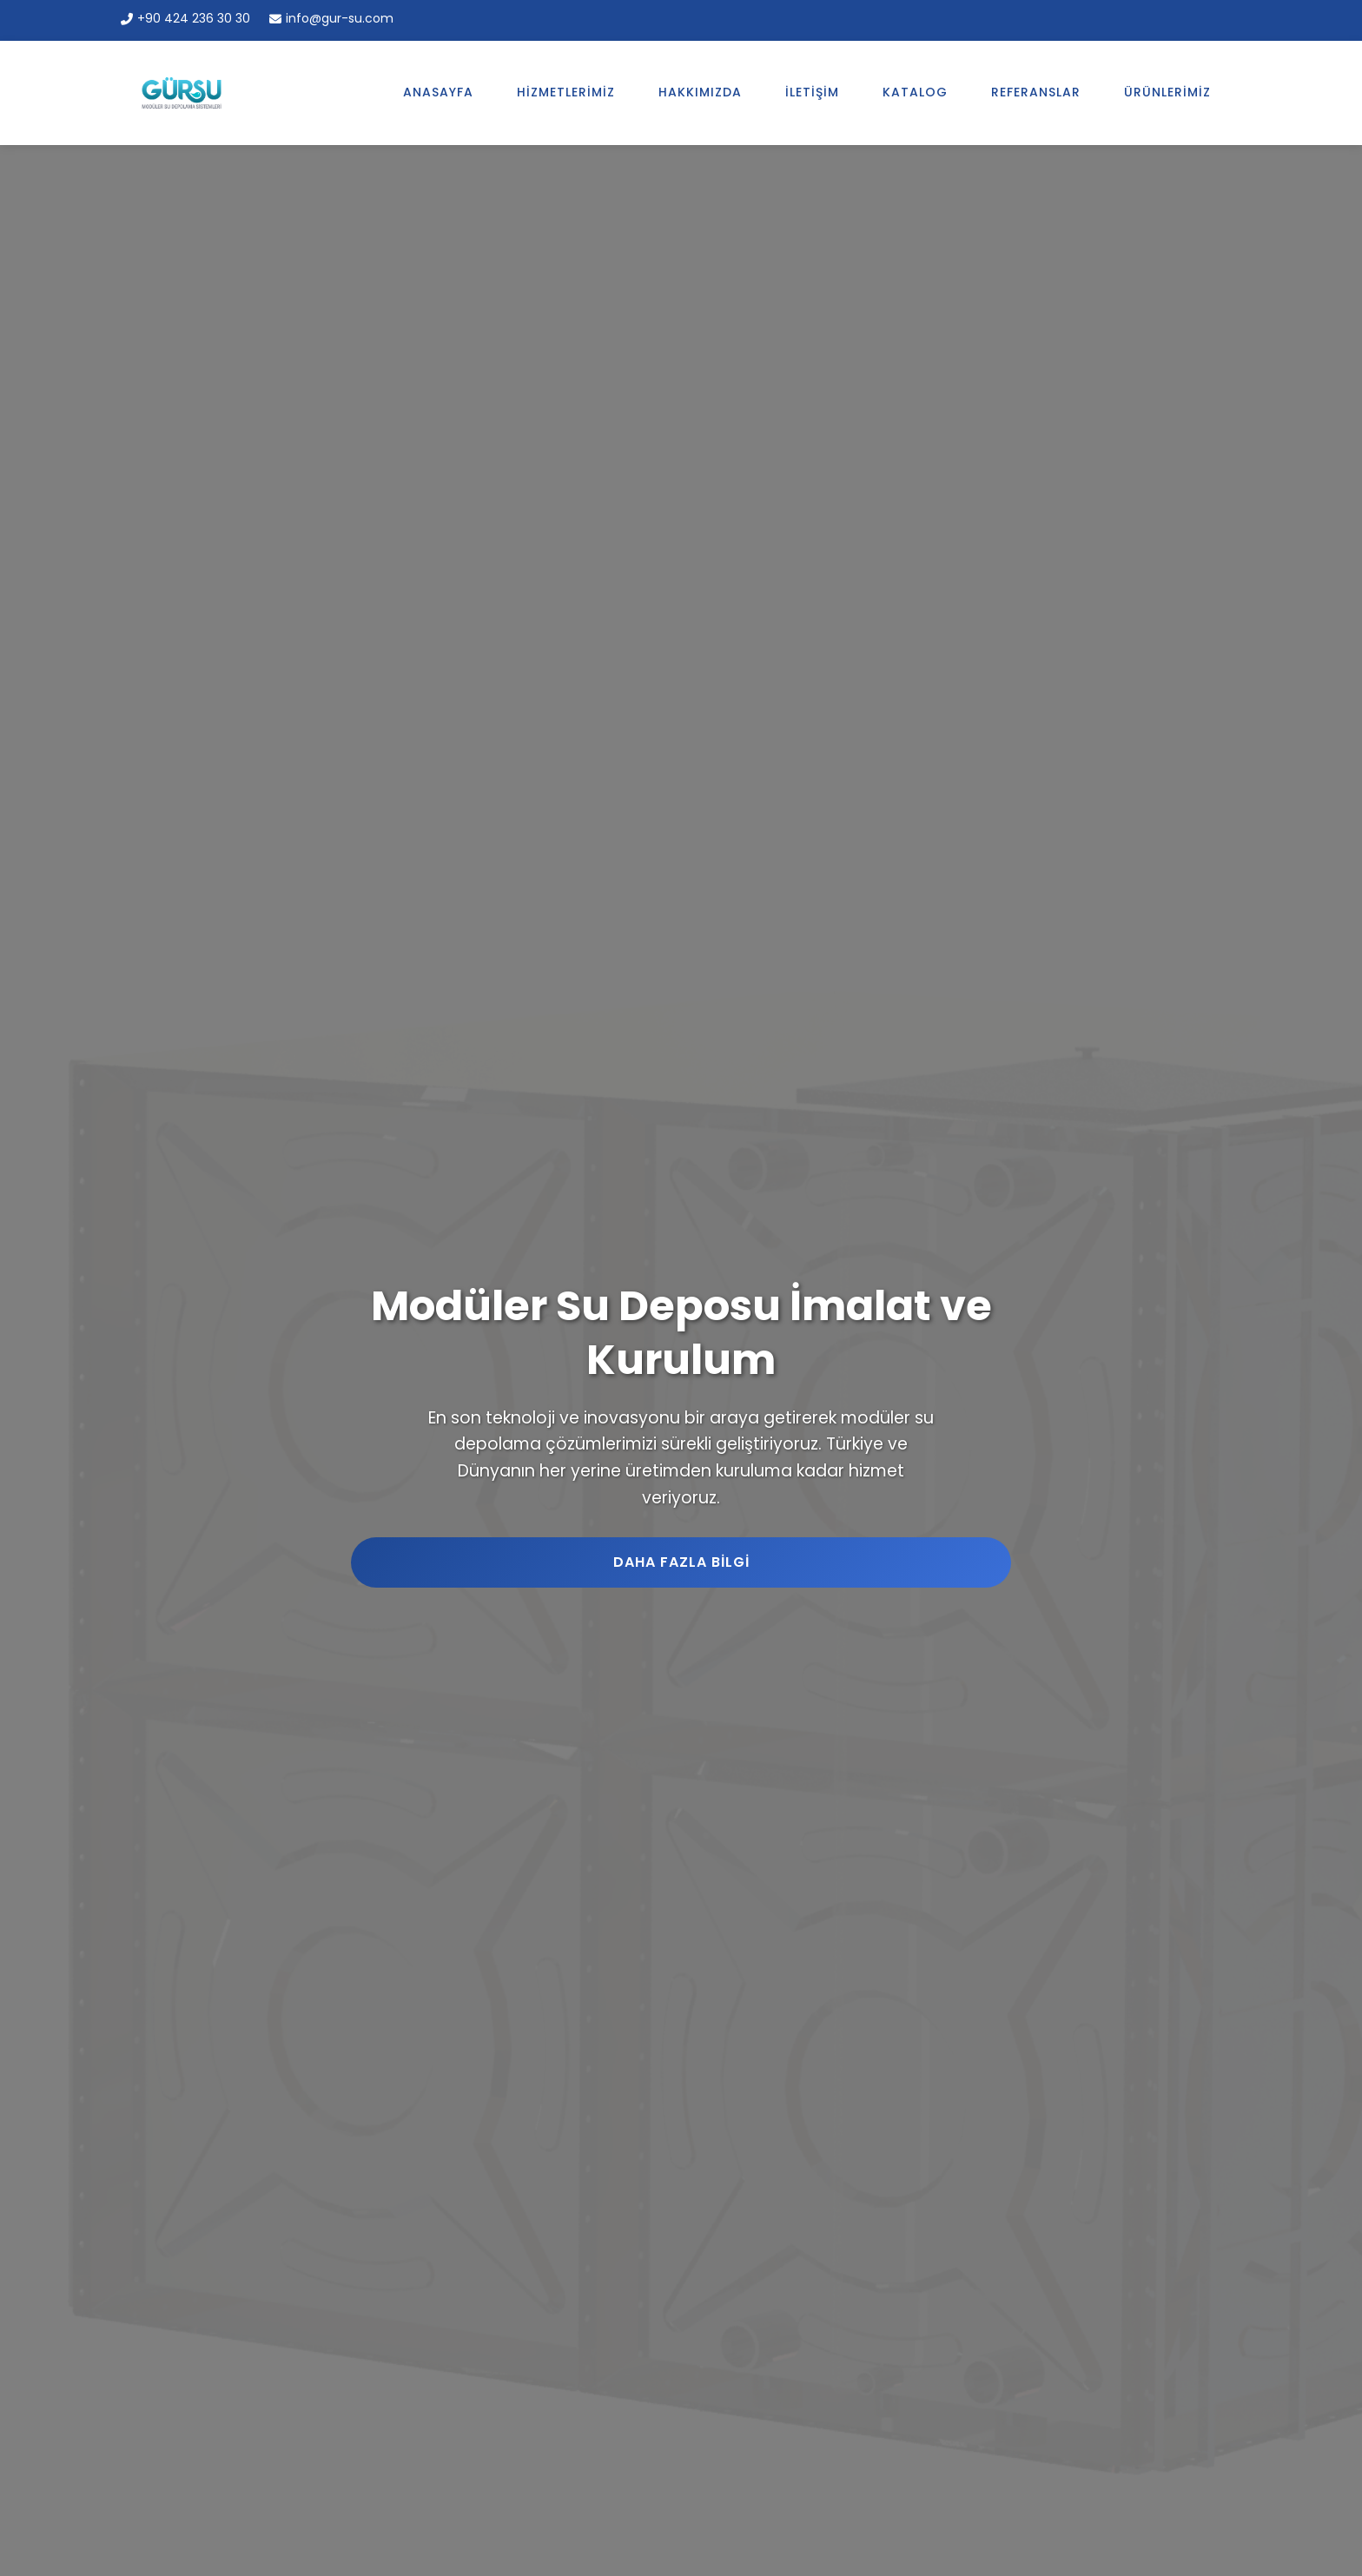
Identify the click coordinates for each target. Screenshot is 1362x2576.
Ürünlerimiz (1167, 89)
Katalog (915, 89)
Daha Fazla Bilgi (681, 1559)
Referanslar (1036, 89)
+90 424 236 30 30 (185, 18)
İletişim (812, 89)
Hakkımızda (700, 89)
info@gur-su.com (331, 18)
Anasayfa (438, 89)
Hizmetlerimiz (566, 89)
